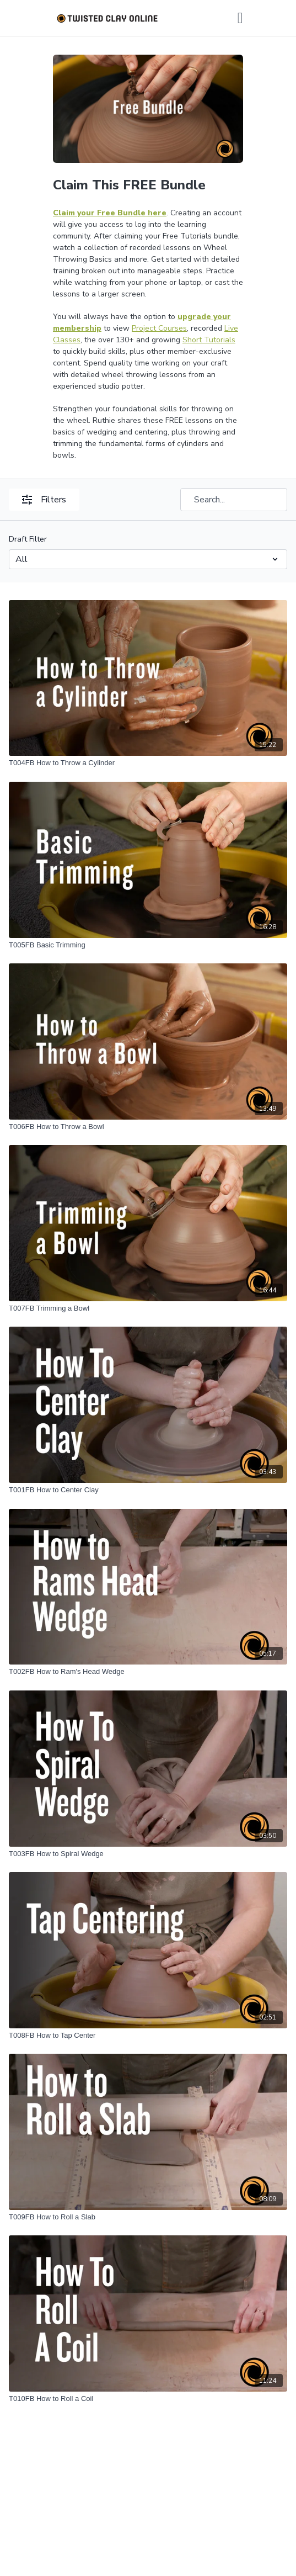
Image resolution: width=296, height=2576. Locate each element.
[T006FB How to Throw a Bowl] (148, 1126)
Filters (44, 500)
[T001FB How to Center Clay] (148, 1490)
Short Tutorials (208, 340)
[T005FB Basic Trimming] (148, 945)
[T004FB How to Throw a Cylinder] (148, 762)
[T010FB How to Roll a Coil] (148, 2398)
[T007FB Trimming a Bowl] (148, 1308)
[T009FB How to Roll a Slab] (148, 2217)
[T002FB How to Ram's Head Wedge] (148, 1671)
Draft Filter (28, 539)
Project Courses (159, 328)
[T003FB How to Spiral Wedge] (148, 1853)
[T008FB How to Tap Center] (148, 2035)
